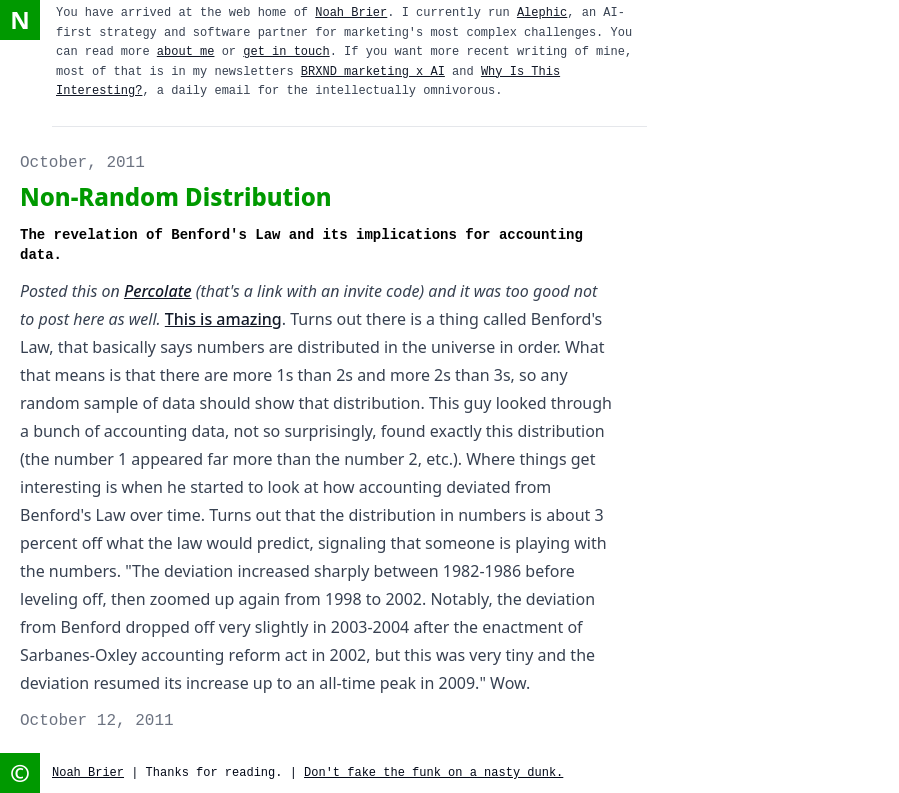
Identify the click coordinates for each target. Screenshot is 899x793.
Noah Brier (351, 13)
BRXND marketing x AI (373, 72)
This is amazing (223, 319)
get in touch (286, 52)
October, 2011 (82, 163)
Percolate (158, 291)
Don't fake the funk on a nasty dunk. (433, 773)
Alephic (542, 13)
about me (186, 52)
